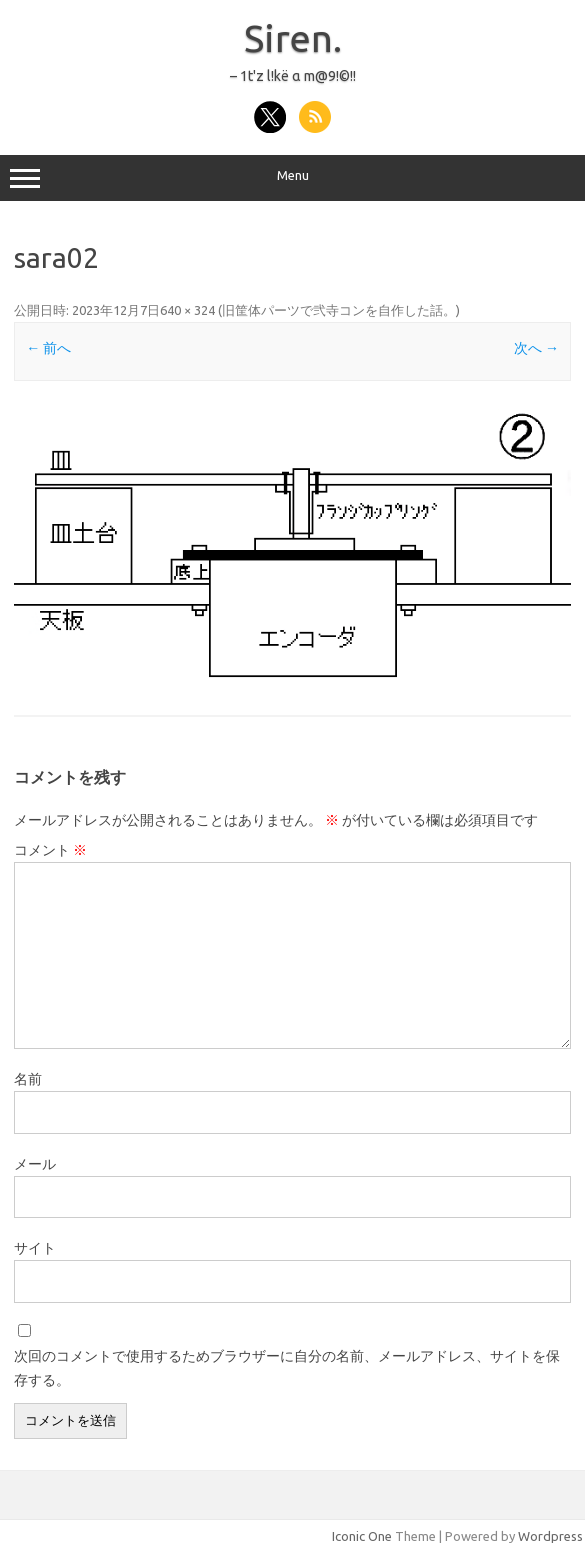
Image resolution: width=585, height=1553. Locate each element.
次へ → (536, 348)
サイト (35, 1248)
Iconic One (362, 1536)
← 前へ (48, 348)
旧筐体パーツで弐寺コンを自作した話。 (339, 310)
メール (35, 1164)
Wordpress (550, 1536)
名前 (28, 1079)
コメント (50, 850)
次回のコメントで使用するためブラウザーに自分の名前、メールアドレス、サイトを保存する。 (287, 1368)
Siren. (293, 38)
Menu (292, 178)
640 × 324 (187, 310)
